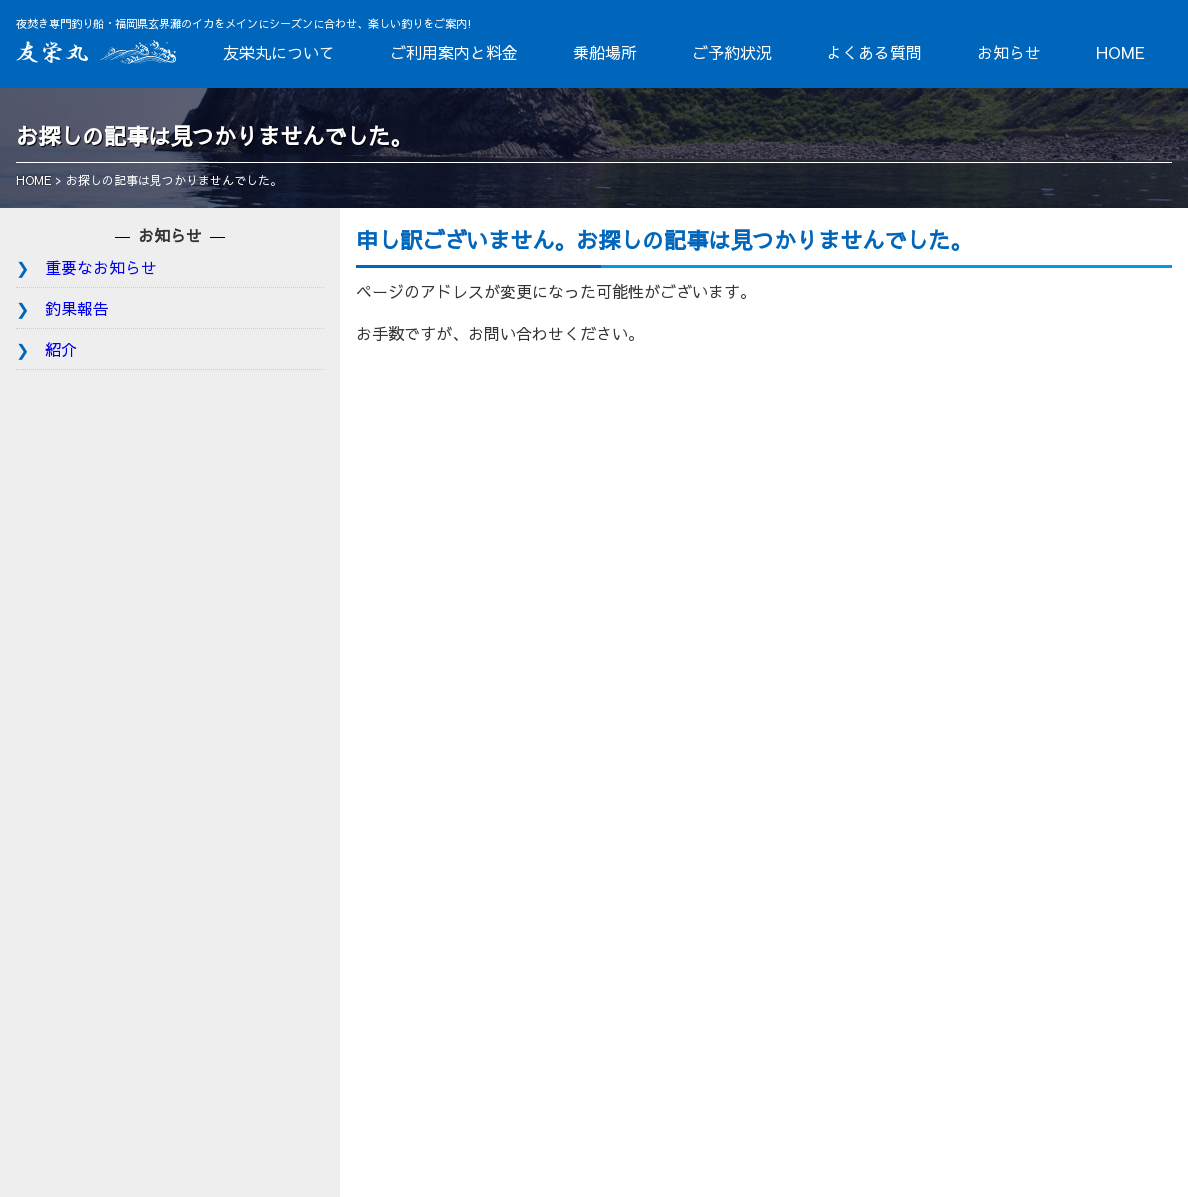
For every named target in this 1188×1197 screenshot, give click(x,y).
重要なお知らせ (101, 267)
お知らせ (1009, 52)
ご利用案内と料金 (454, 52)
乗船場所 (605, 52)
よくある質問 (874, 52)
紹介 (61, 349)
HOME (1120, 52)
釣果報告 (77, 308)
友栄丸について (279, 52)
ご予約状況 (732, 52)
